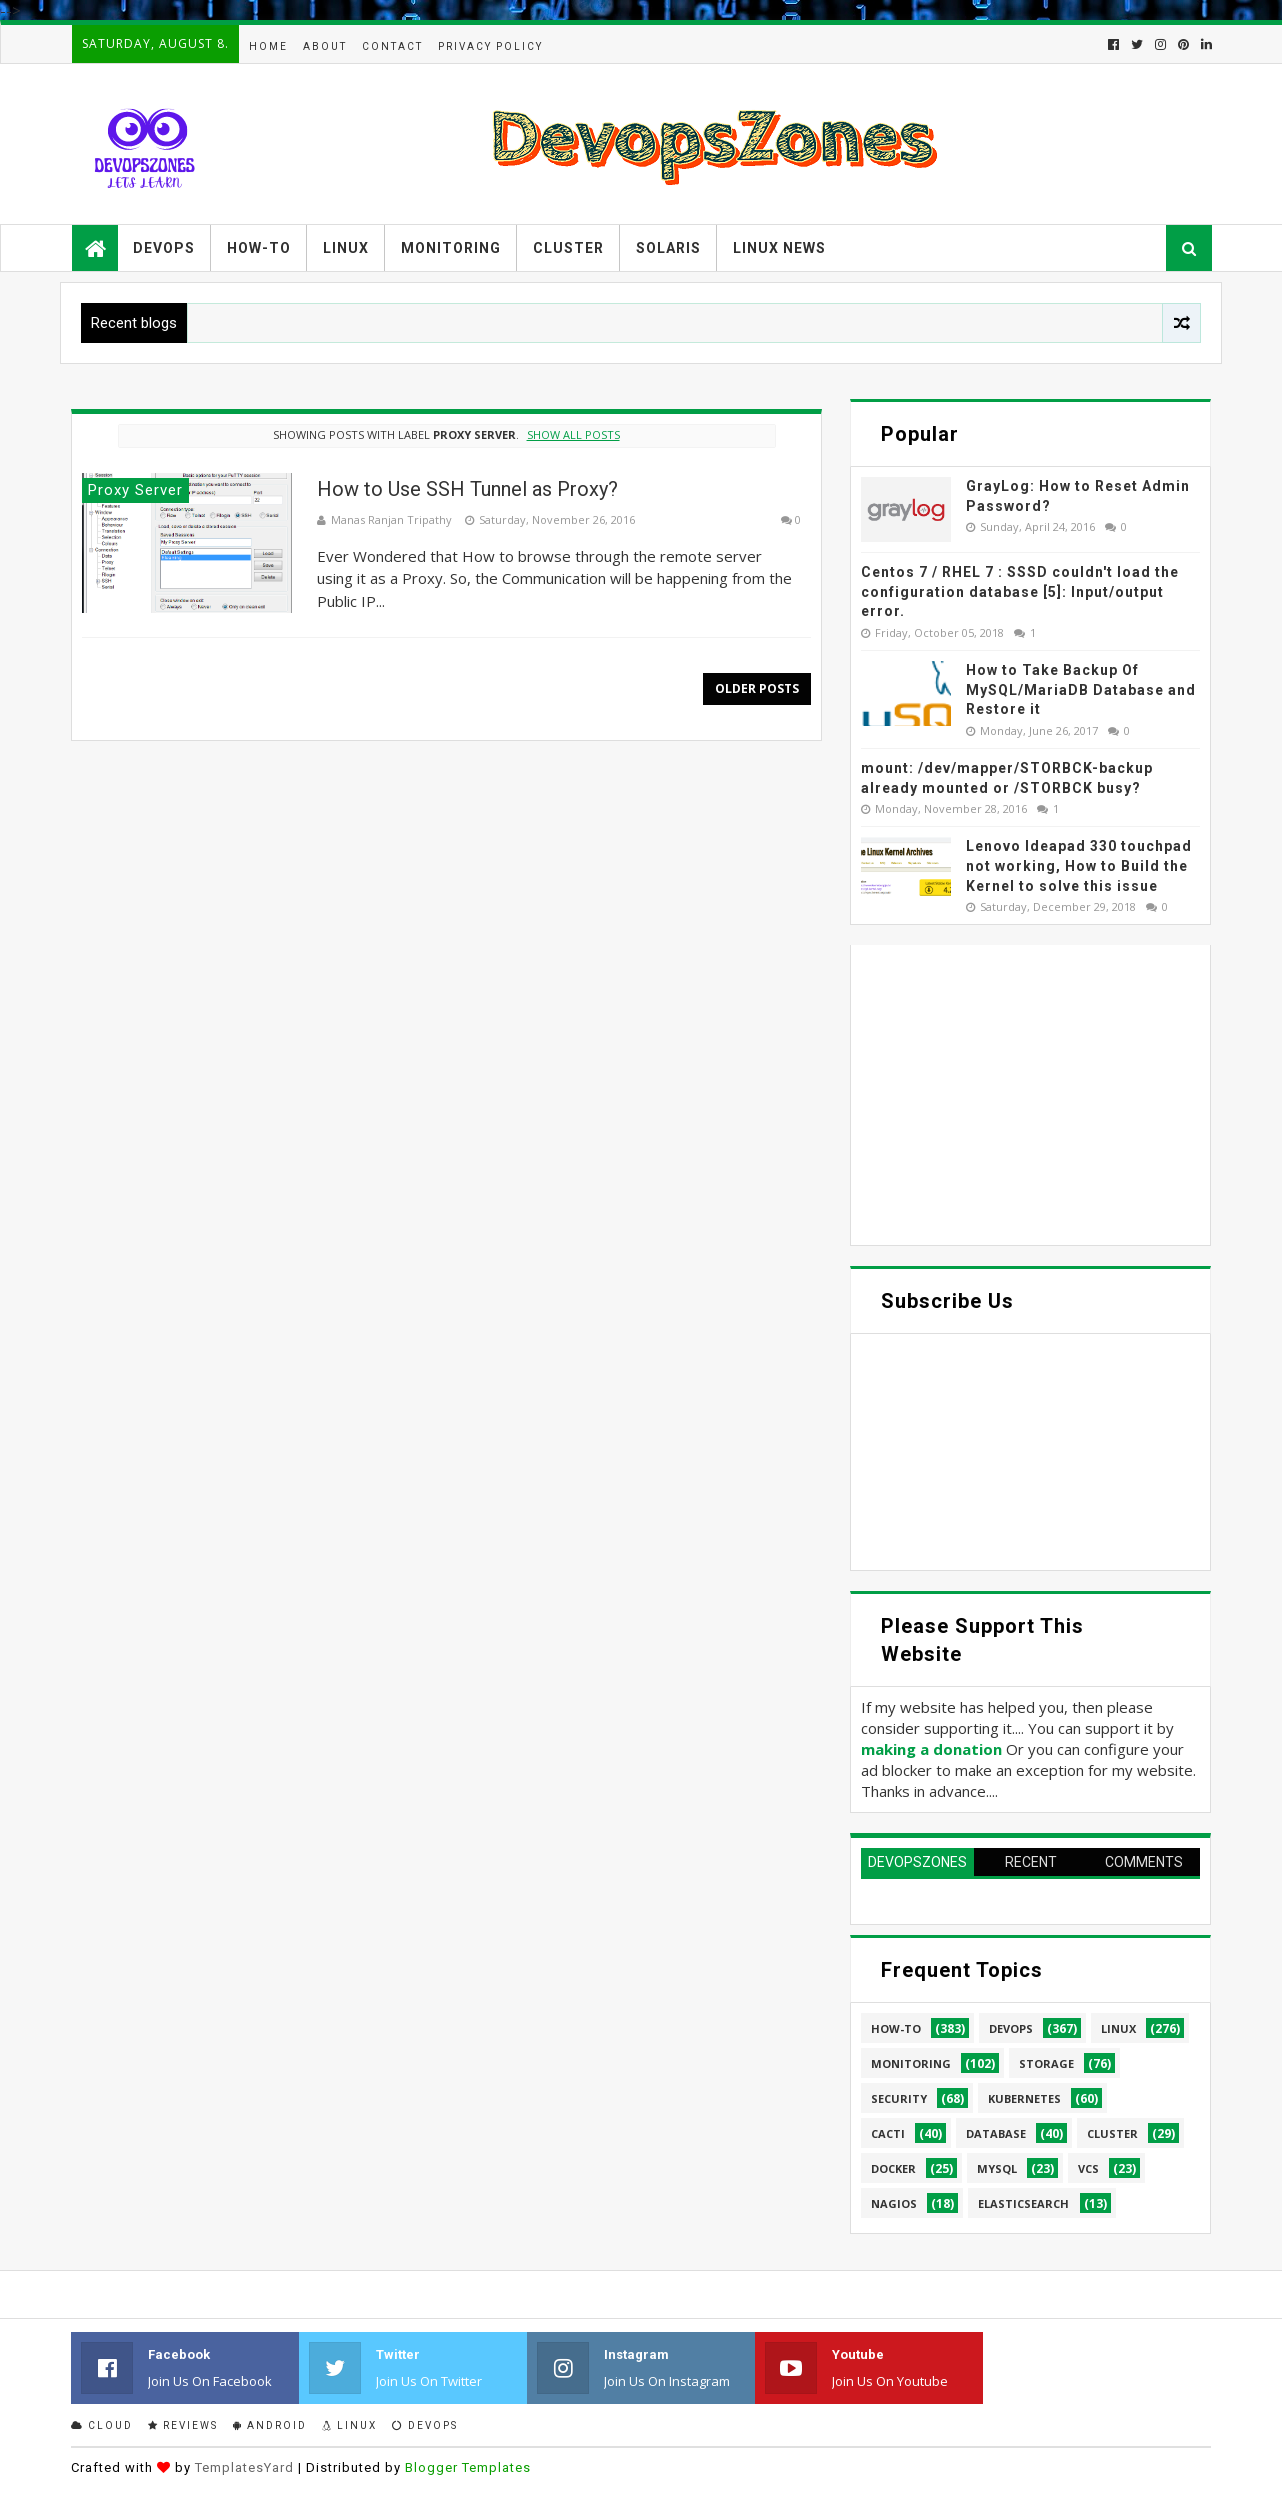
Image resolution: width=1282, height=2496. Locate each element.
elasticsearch (1023, 2203)
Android (270, 2425)
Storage (1046, 2063)
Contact (392, 46)
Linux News (779, 248)
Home (268, 46)
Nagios (894, 2203)
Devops (164, 248)
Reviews (183, 2425)
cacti (888, 2133)
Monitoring (451, 248)
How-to (259, 248)
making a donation (931, 1749)
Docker (893, 2168)
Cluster (568, 248)
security (899, 2098)
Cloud (102, 2425)
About (325, 46)
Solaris (668, 248)
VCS (1088, 2168)
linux (1118, 2028)
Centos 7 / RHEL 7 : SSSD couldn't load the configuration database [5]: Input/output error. (1020, 591)
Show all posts (573, 434)
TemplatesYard (244, 2467)
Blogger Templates (468, 2467)
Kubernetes (1024, 2098)
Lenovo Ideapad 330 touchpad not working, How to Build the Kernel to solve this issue (1079, 865)
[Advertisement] (1030, 1095)
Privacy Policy (490, 46)
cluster (1112, 2133)
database (996, 2133)
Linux (346, 248)
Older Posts (757, 688)
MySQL (997, 2168)
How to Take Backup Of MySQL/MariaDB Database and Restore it (1081, 689)
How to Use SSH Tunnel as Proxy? (467, 489)
